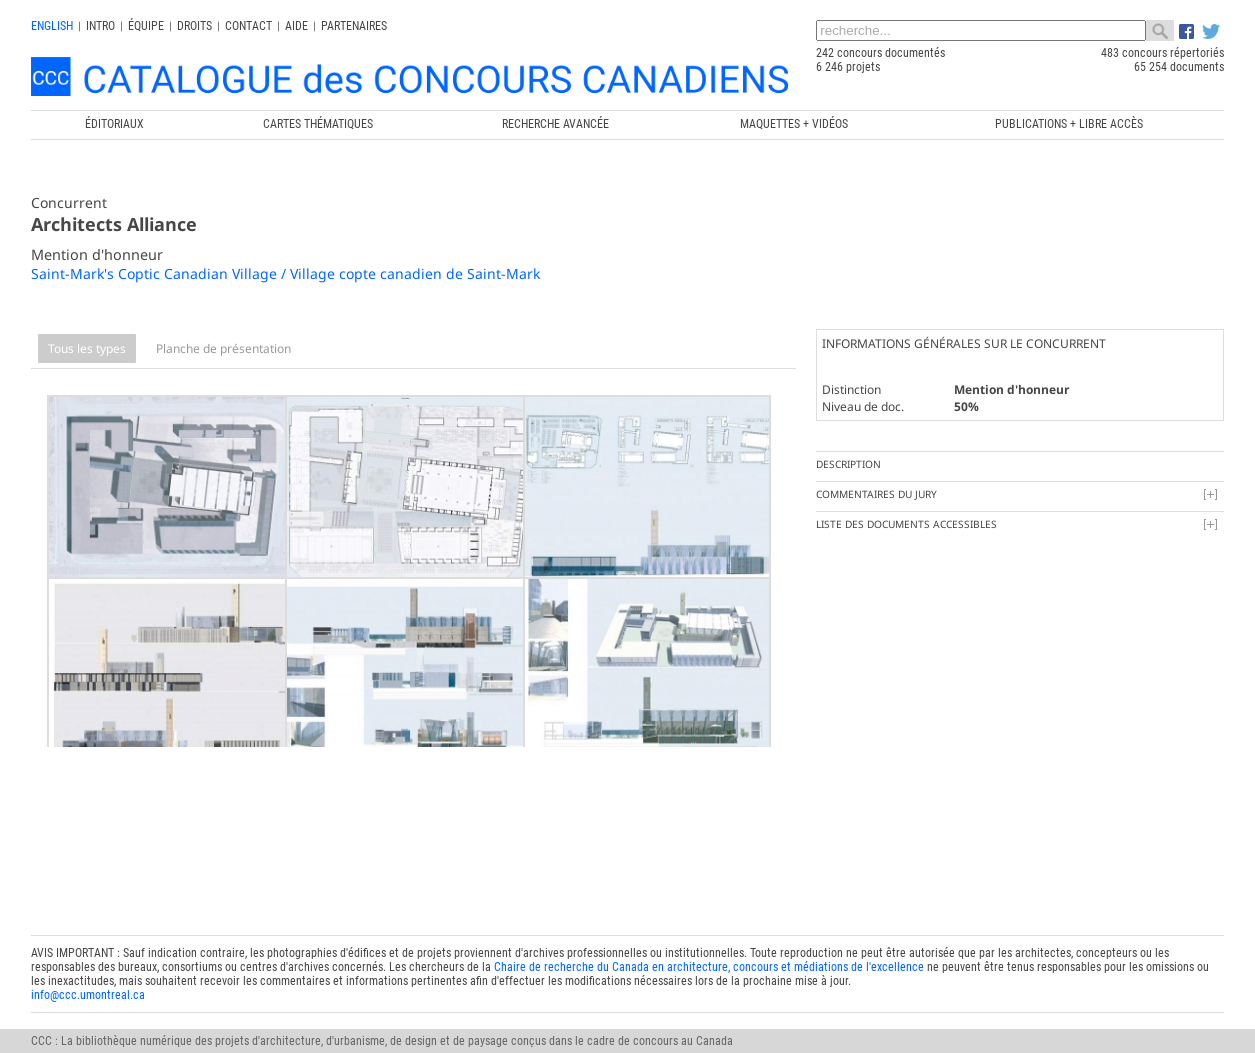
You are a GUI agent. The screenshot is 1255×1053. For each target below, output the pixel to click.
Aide (296, 26)
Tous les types (87, 348)
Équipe (146, 26)
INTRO (100, 26)
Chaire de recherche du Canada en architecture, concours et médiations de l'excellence (709, 933)
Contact (248, 26)
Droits (194, 26)
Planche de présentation (223, 348)
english (52, 26)
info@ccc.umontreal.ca (88, 961)
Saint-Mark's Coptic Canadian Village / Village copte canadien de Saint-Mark (285, 273)
